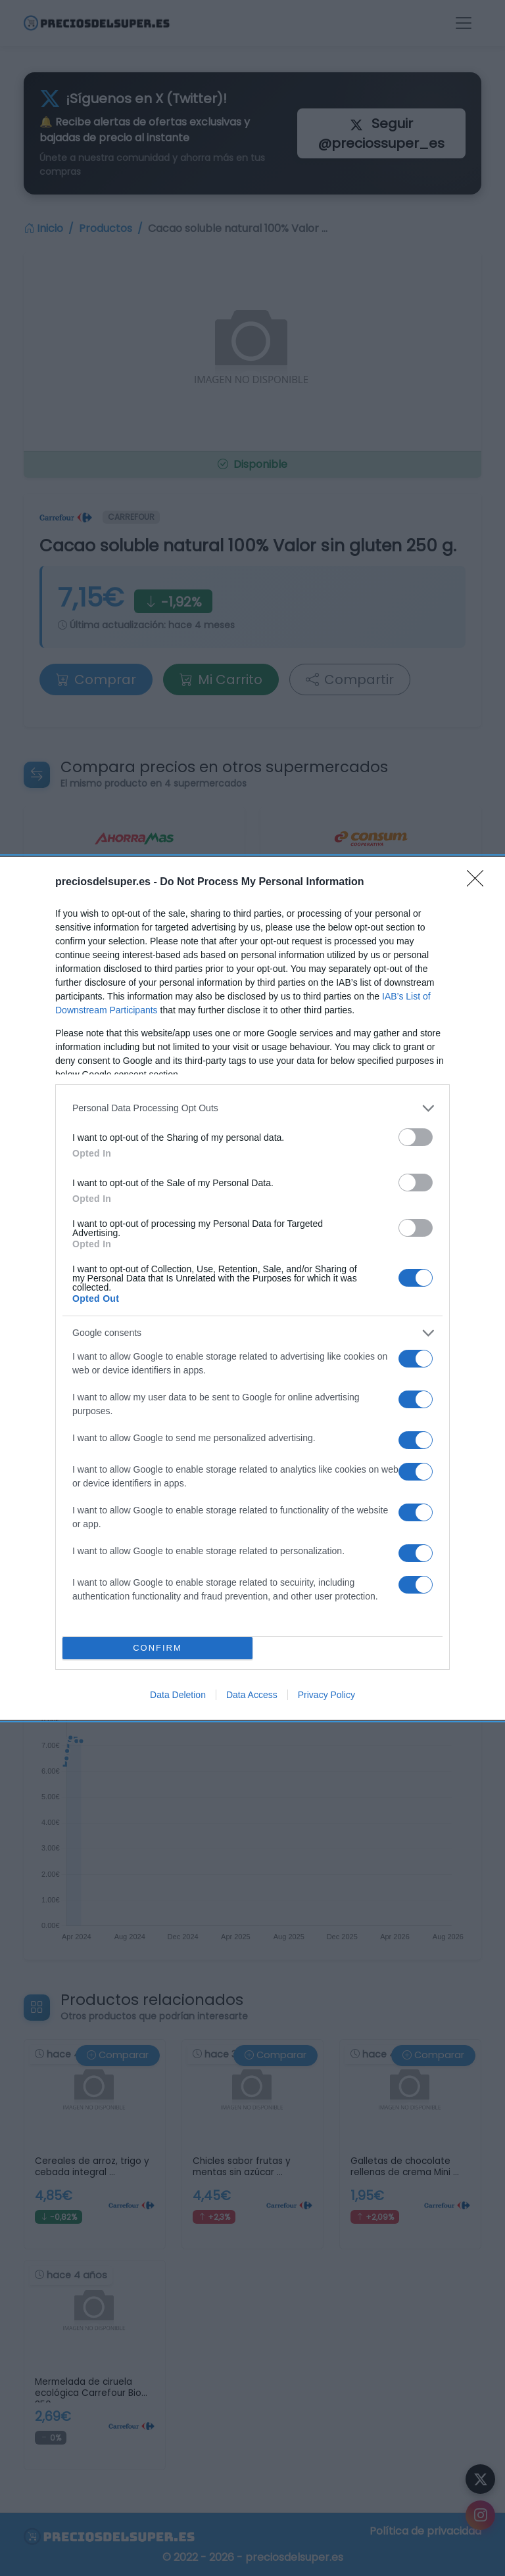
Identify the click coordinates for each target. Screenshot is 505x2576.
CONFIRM (157, 1648)
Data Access (251, 1695)
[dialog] (252, 1288)
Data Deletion (178, 1695)
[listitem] (252, 1108)
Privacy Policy (326, 1695)
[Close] (479, 882)
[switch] (415, 1137)
